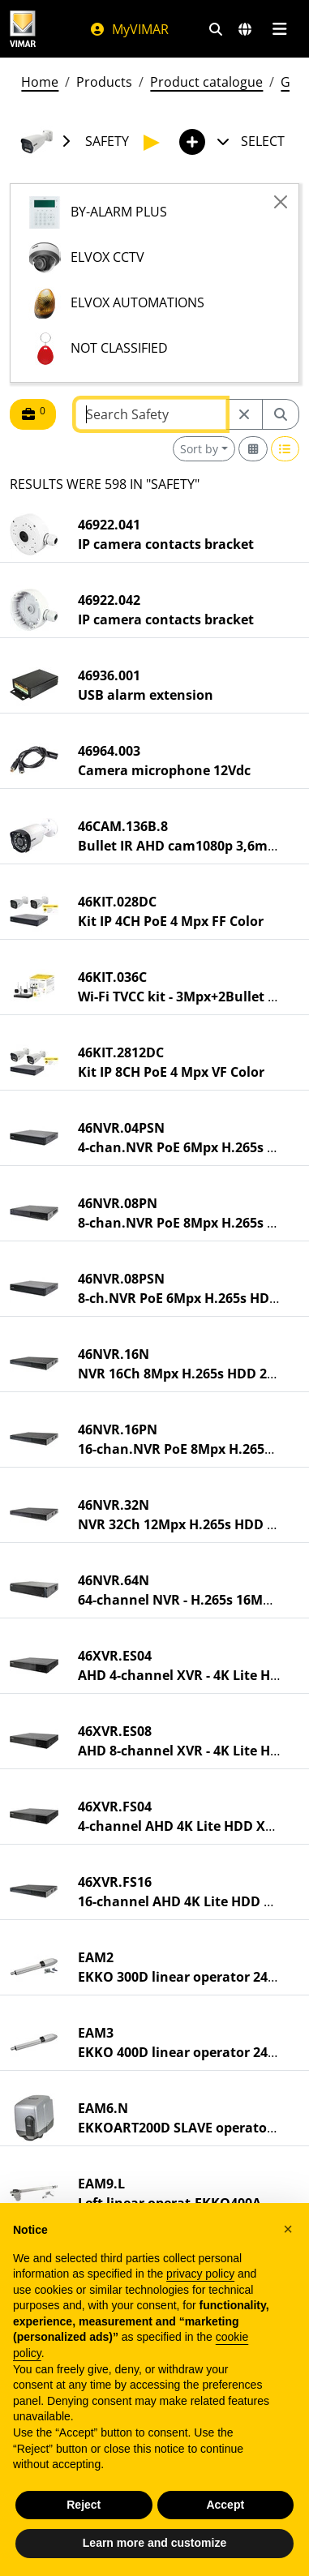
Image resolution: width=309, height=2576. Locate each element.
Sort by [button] (199, 448)
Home (39, 82)
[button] (288, 2229)
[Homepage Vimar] (23, 28)
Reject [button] (84, 2504)
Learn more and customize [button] (154, 2542)
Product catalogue (206, 82)
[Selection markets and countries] (245, 29)
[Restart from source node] (244, 414)
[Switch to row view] (285, 448)
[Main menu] (279, 29)
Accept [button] (225, 2504)
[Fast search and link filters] (216, 29)
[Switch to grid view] (253, 448)
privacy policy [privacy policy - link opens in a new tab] (200, 2273)
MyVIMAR (129, 29)
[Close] (280, 202)
